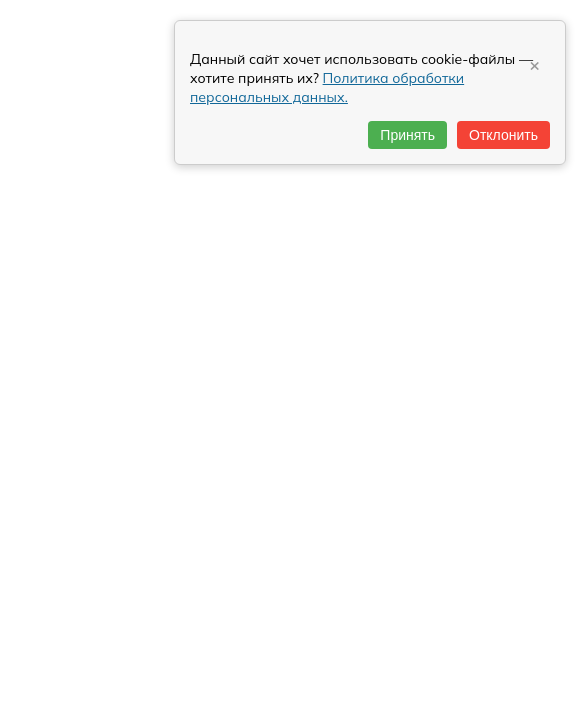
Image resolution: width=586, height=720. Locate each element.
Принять (407, 135)
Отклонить (503, 135)
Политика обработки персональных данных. (327, 87)
